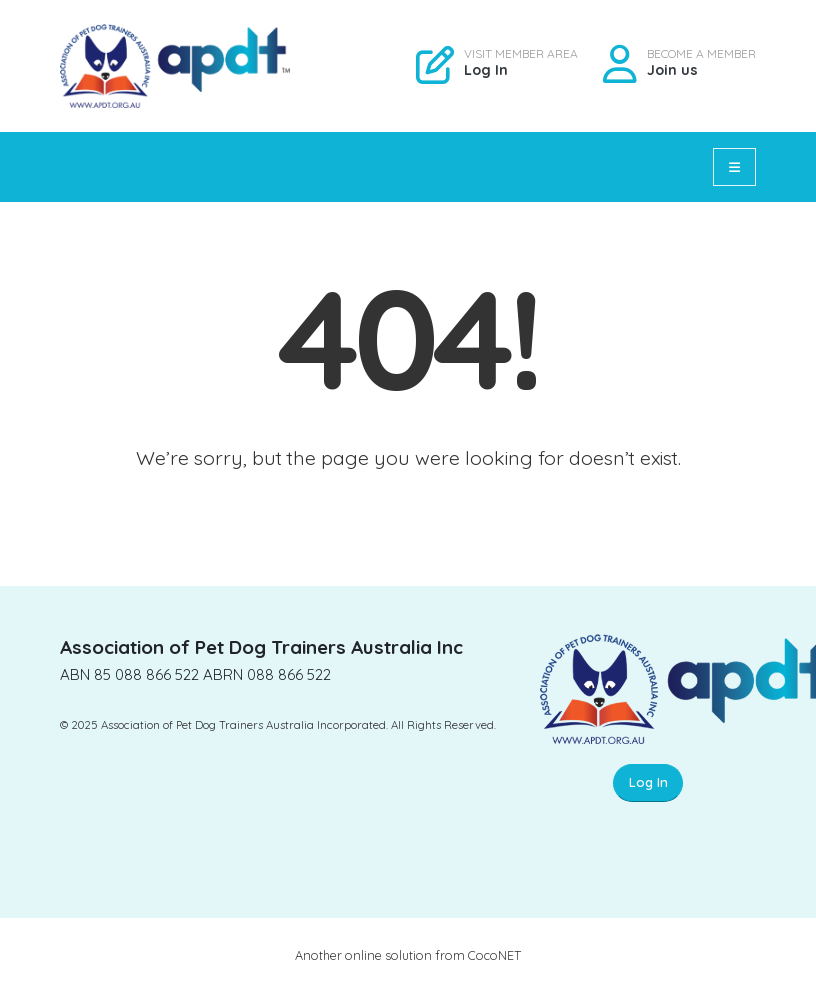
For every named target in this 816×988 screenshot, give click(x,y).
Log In (486, 70)
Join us (672, 70)
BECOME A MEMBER (701, 54)
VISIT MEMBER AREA (521, 54)
